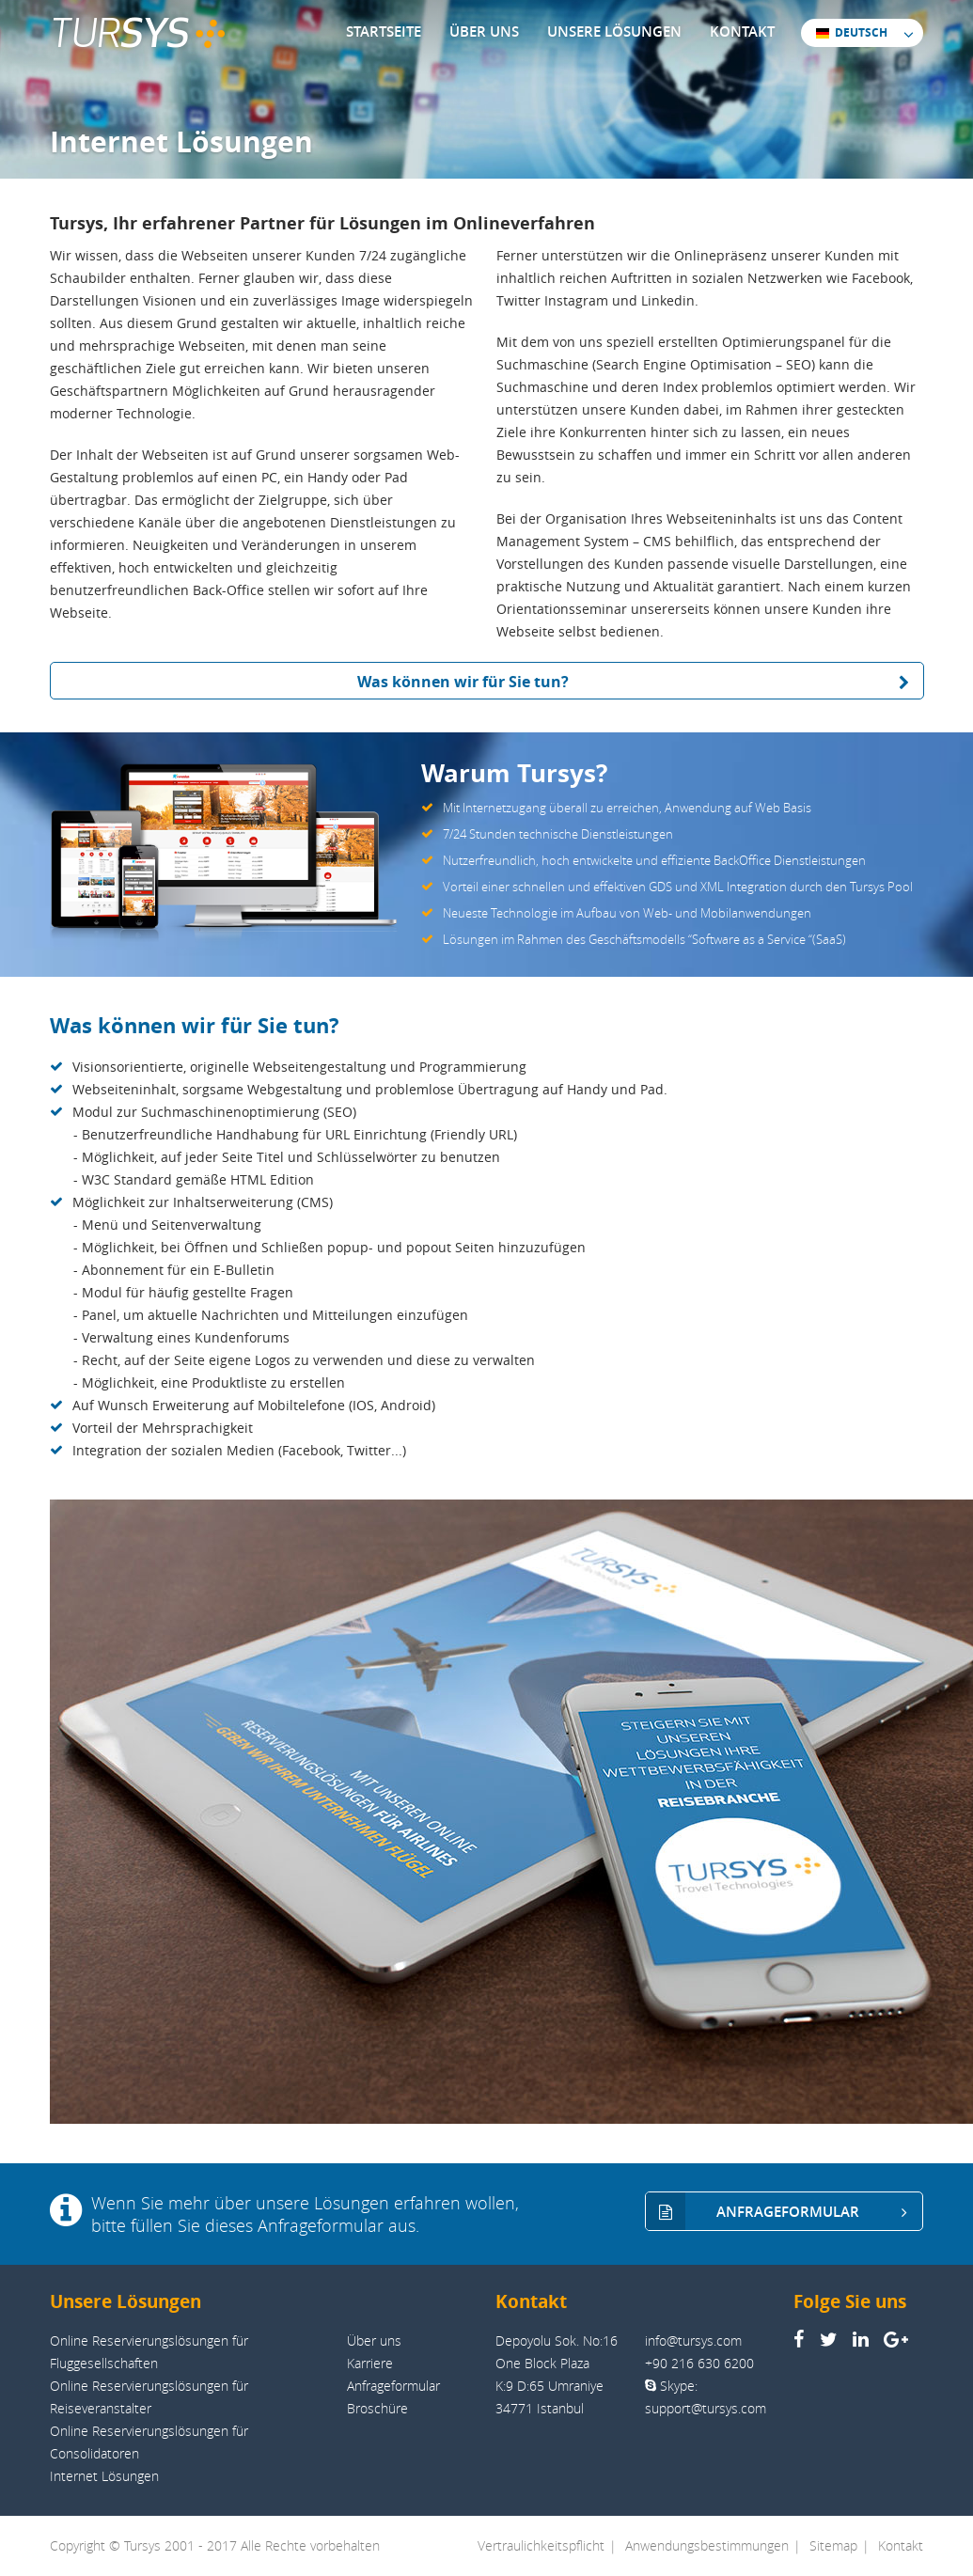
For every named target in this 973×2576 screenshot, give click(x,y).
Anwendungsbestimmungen (707, 2545)
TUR (138, 33)
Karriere (370, 2363)
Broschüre (377, 2408)
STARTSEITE (383, 31)
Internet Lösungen (104, 2476)
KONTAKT (742, 31)
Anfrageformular (393, 2386)
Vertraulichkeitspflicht (541, 2545)
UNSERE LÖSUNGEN (614, 31)
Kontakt (900, 2545)
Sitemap (833, 2545)
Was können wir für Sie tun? (640, 681)
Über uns (374, 2340)
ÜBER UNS (484, 31)
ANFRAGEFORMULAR (784, 2211)
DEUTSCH (851, 32)
